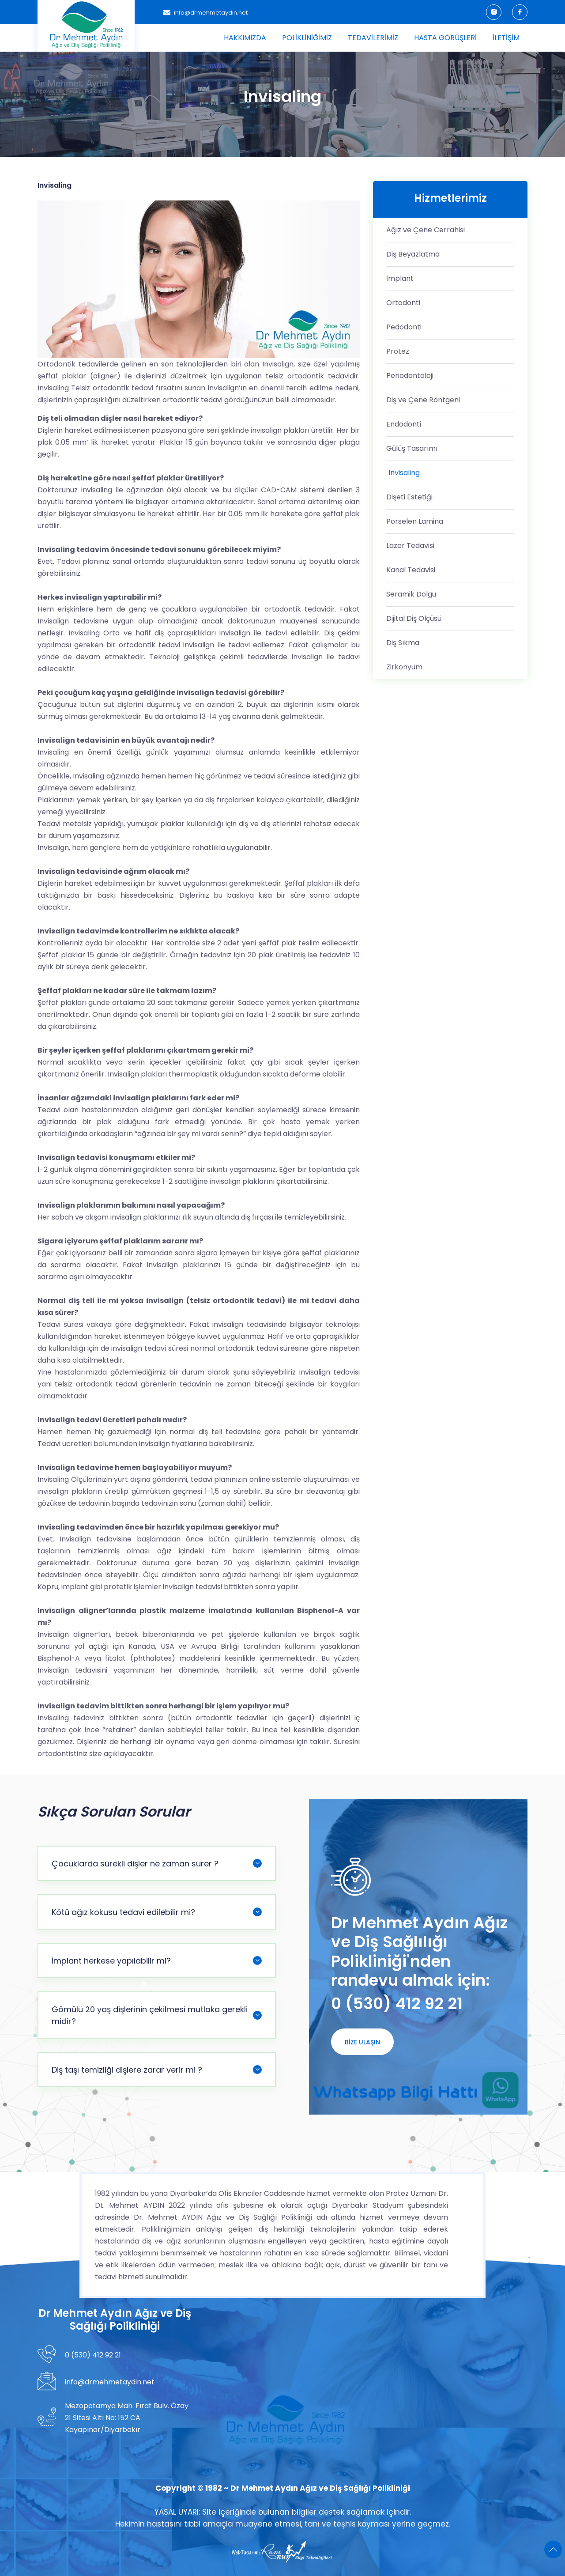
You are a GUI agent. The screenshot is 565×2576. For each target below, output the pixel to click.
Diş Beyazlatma (413, 254)
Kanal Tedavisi (410, 570)
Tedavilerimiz (373, 38)
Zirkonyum (404, 667)
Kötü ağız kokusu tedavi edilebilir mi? (157, 1912)
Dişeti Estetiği (409, 497)
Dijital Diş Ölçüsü (413, 618)
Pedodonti (404, 327)
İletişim (506, 38)
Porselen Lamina (414, 521)
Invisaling (404, 473)
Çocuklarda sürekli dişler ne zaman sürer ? (157, 1863)
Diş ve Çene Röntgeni (423, 400)
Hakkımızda (245, 38)
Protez (397, 351)
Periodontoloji (409, 375)
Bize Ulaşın (362, 2042)
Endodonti (403, 424)
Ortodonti (403, 303)
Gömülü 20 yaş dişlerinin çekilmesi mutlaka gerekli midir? (157, 2015)
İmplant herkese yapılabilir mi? (157, 1960)
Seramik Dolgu (411, 594)
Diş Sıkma (402, 643)
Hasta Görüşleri (445, 38)
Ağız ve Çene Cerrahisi (425, 230)
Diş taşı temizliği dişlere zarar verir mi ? (157, 2069)
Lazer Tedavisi (410, 545)
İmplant (400, 278)
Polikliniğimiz (307, 38)
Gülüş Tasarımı (411, 448)
